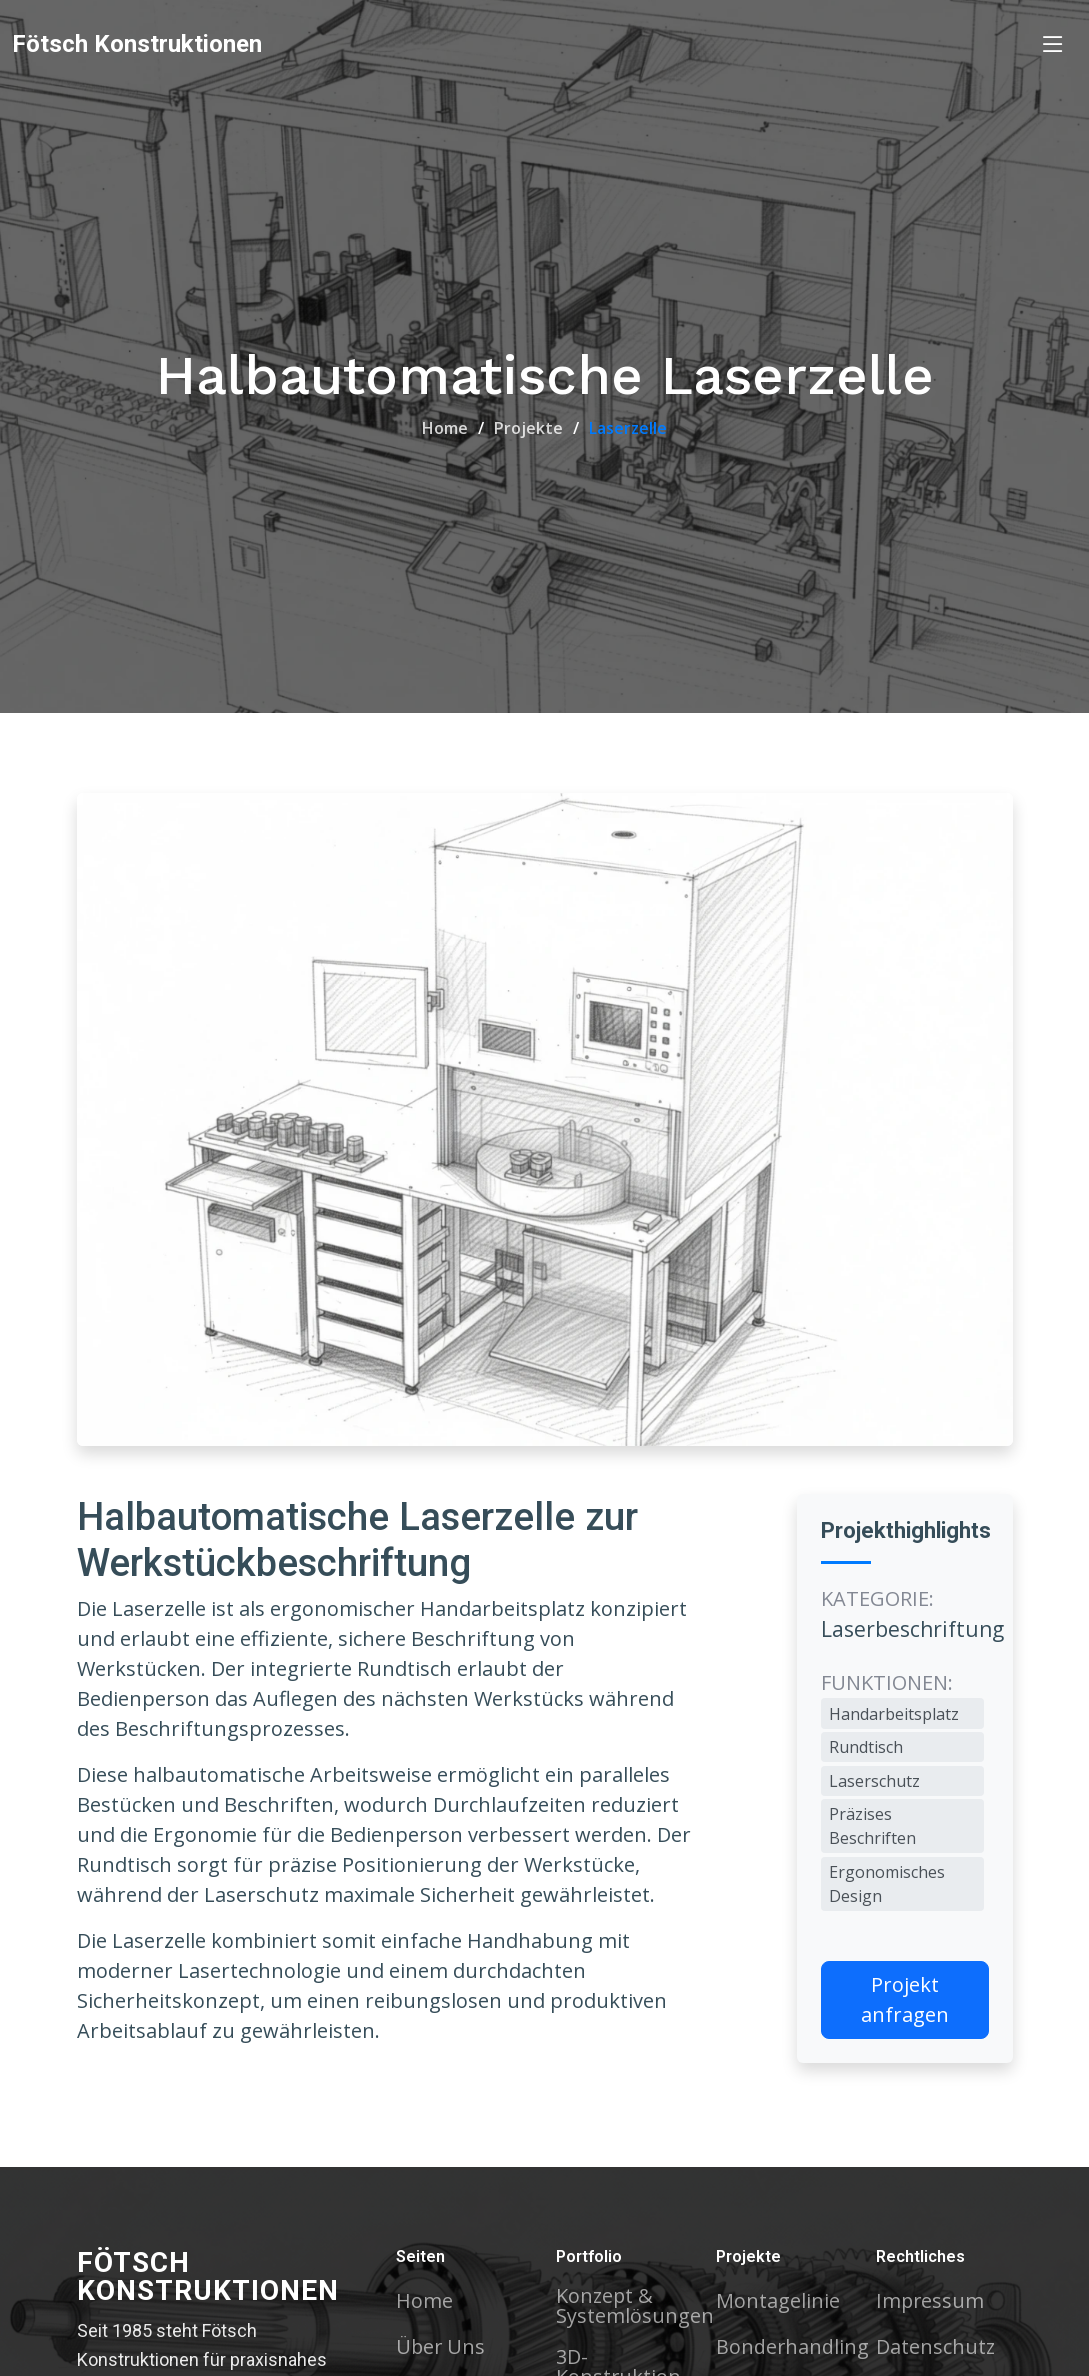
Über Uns (441, 2347)
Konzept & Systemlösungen (635, 2306)
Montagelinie (778, 2301)
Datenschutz (936, 2347)
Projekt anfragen (905, 1999)
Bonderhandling (793, 2347)
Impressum (931, 2301)
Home (445, 428)
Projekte (528, 428)
